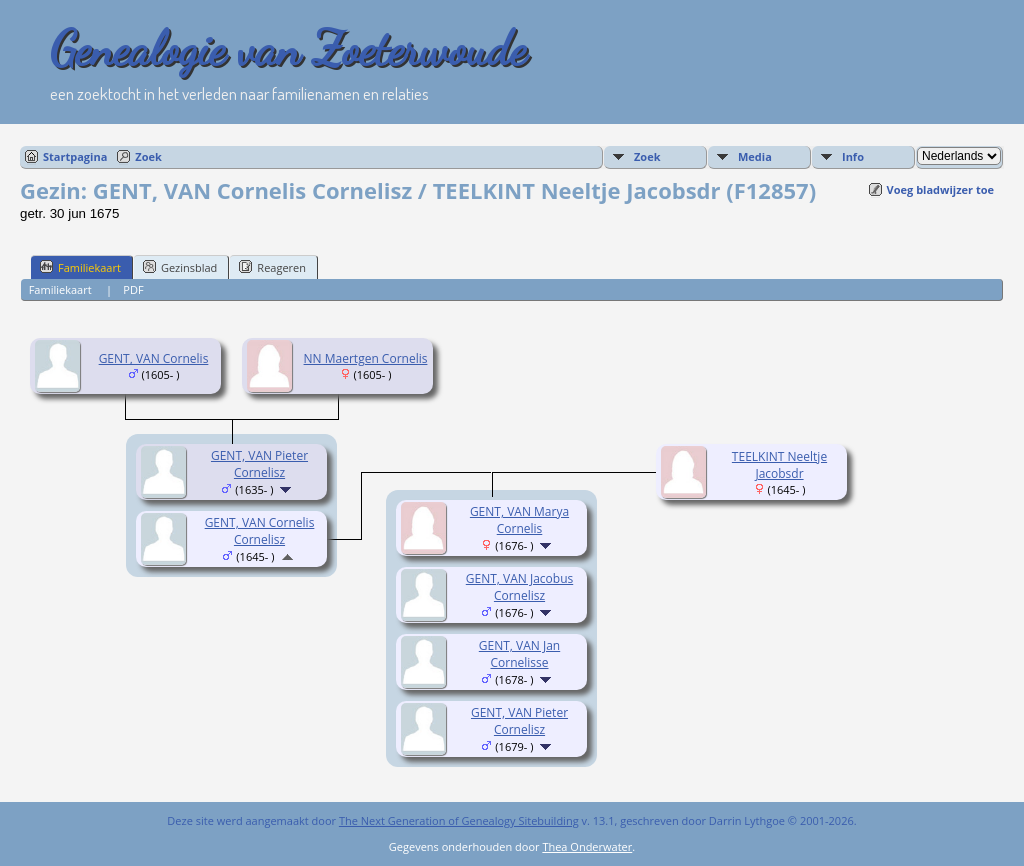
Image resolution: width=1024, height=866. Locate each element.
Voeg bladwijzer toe (940, 189)
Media (755, 156)
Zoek (148, 156)
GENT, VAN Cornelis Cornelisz (260, 531)
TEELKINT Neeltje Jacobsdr (779, 465)
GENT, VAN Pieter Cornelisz (259, 464)
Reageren (272, 267)
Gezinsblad (180, 267)
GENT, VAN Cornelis (154, 358)
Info (853, 156)
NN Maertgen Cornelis (366, 358)
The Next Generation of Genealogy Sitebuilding (459, 820)
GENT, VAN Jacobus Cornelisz (519, 587)
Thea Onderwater (587, 846)
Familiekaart (80, 267)
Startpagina (75, 156)
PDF (133, 289)
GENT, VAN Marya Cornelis (519, 520)
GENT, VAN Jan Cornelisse (519, 654)
